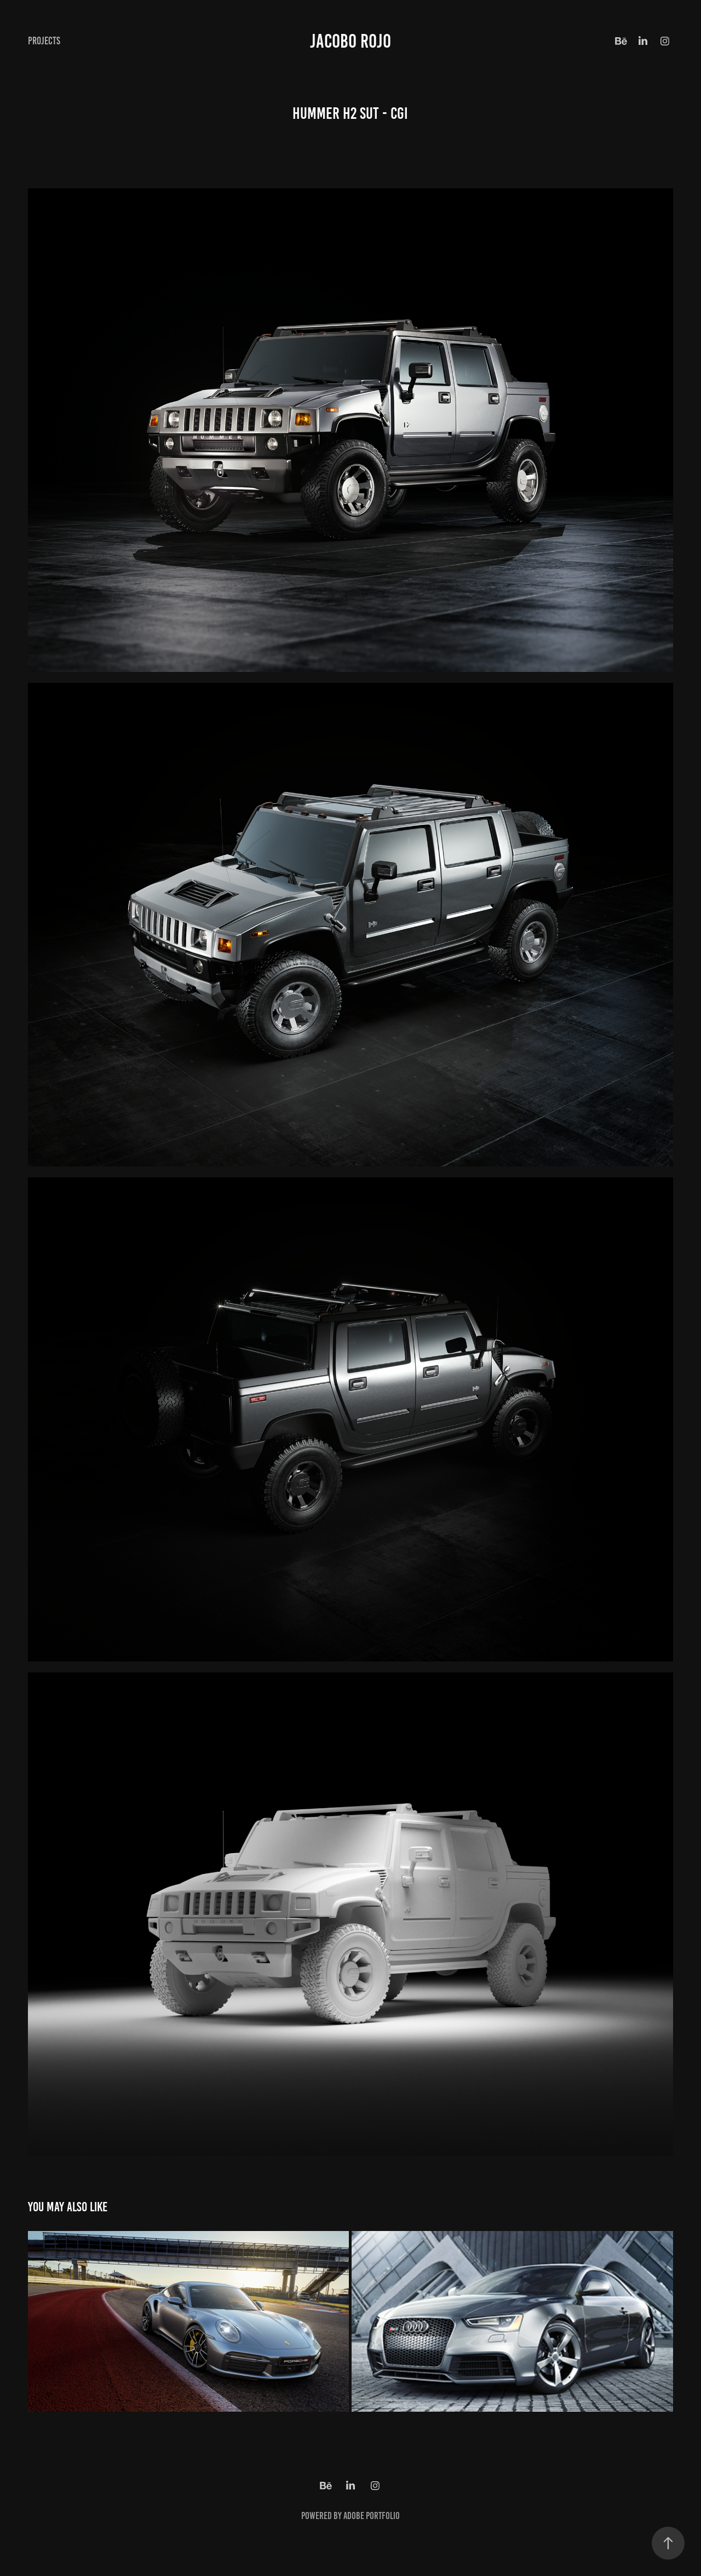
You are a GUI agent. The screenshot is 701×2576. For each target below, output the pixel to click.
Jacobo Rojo (350, 41)
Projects (44, 41)
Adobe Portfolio (371, 2515)
